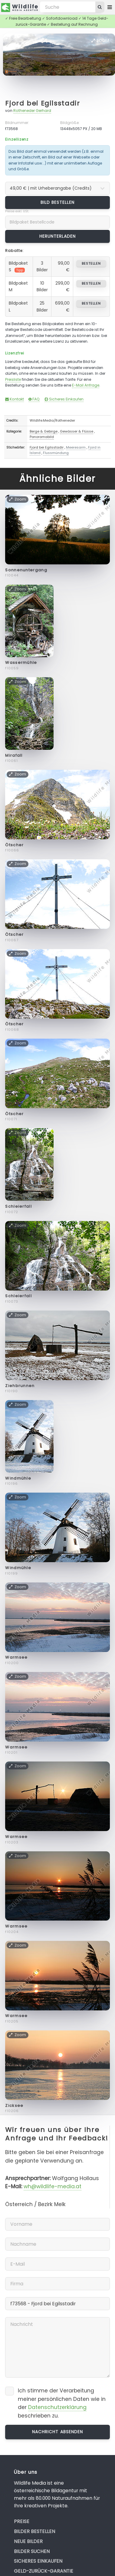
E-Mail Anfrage (85, 385)
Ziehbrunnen (19, 1386)
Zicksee (14, 2105)
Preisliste (13, 379)
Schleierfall (18, 1206)
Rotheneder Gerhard (32, 110)
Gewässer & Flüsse (76, 431)
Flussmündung (56, 452)
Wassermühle (21, 662)
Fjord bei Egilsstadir (42, 103)
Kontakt (14, 399)
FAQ (34, 399)
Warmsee (16, 1657)
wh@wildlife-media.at (52, 2186)
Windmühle (18, 1478)
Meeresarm (76, 447)
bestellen (91, 263)
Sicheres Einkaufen (64, 399)
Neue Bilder (28, 2541)
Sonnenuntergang (26, 570)
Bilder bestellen (34, 2531)
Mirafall (13, 755)
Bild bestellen (58, 202)
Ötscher (14, 845)
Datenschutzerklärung (57, 2407)
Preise (21, 2521)
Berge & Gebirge (44, 431)
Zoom (100, 41)
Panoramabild (42, 436)
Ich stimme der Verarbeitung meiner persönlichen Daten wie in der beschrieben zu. (62, 2403)
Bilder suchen (32, 2551)
